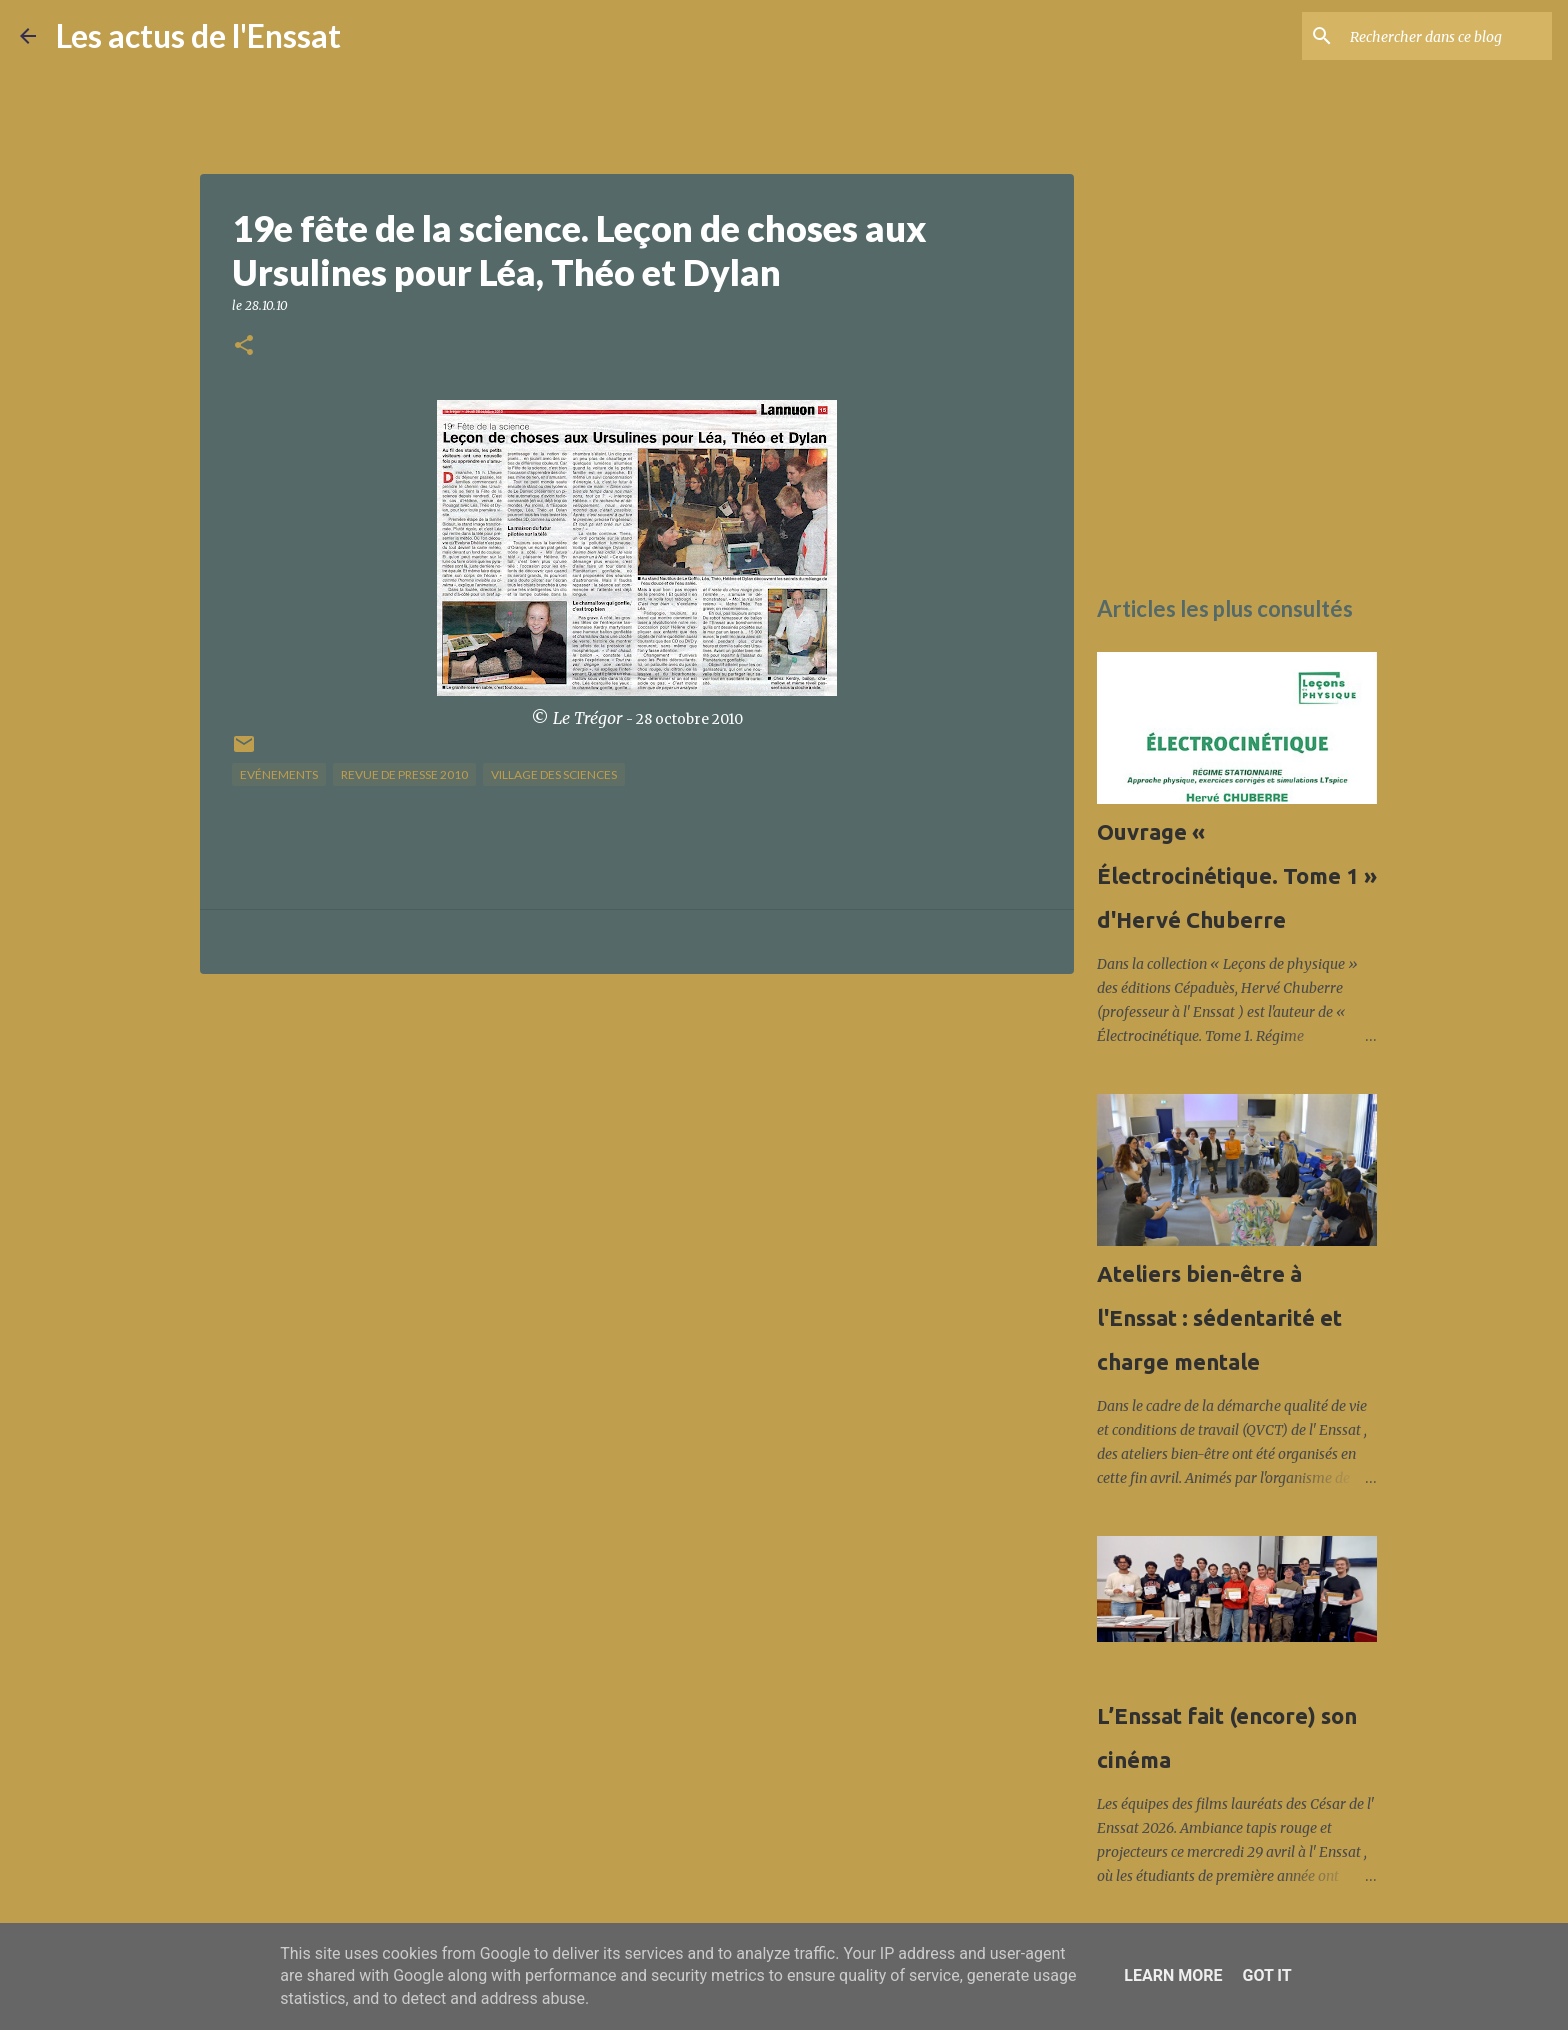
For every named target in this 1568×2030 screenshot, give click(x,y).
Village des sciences (554, 774)
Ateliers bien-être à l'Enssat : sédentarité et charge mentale (1219, 1317)
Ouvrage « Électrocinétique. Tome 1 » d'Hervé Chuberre (1237, 875)
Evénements (279, 774)
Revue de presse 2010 (404, 774)
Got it (1266, 1975)
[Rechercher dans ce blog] (1447, 36)
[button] (244, 346)
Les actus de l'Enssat (198, 35)
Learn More (1173, 1975)
